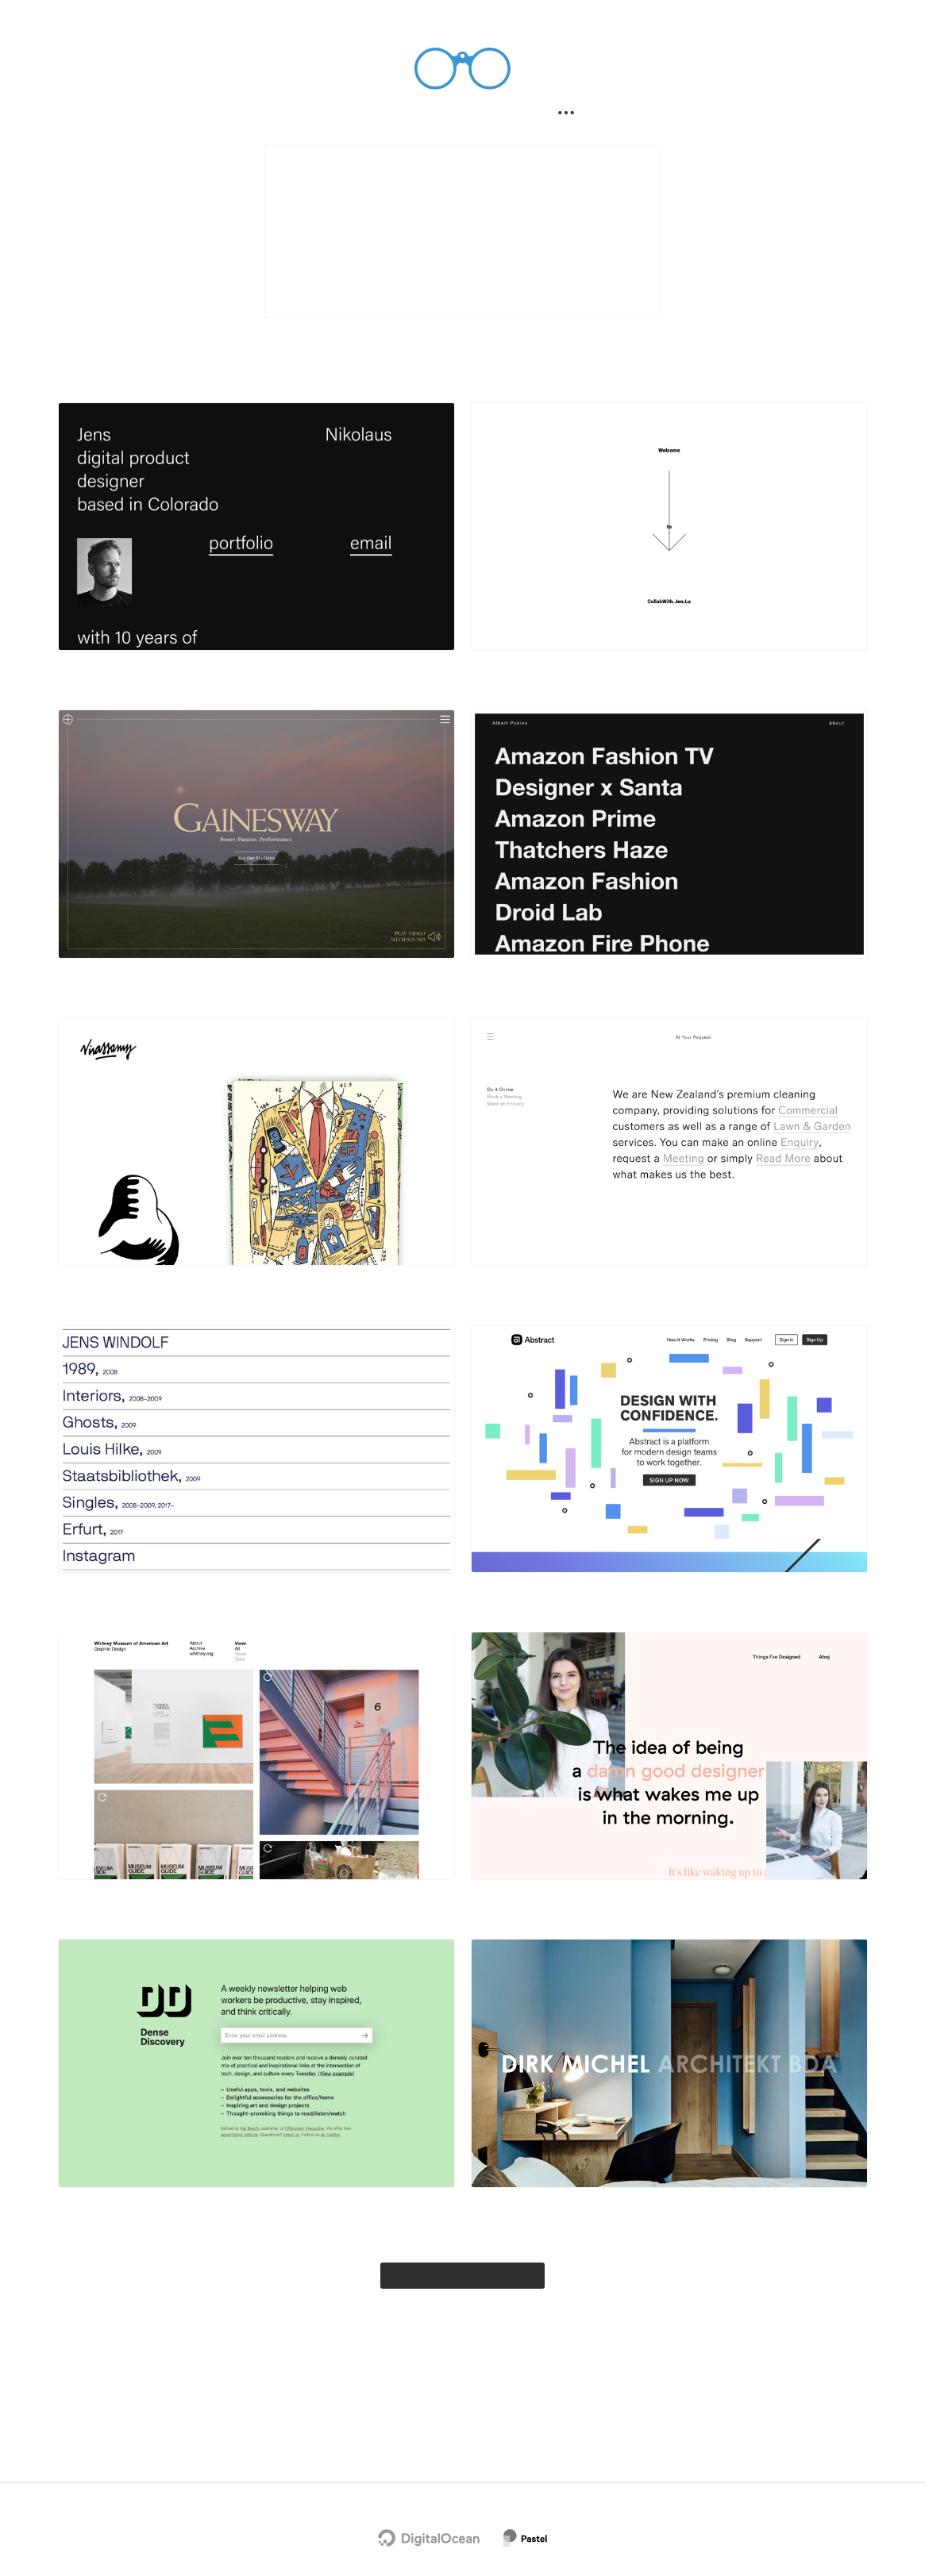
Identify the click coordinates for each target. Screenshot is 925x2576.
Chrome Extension (489, 2412)
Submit (506, 116)
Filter (435, 116)
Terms (472, 2449)
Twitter (417, 2412)
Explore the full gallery (462, 2339)
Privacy (425, 2449)
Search (363, 116)
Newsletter (361, 2412)
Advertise (567, 2412)
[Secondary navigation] (572, 116)
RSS (508, 2449)
